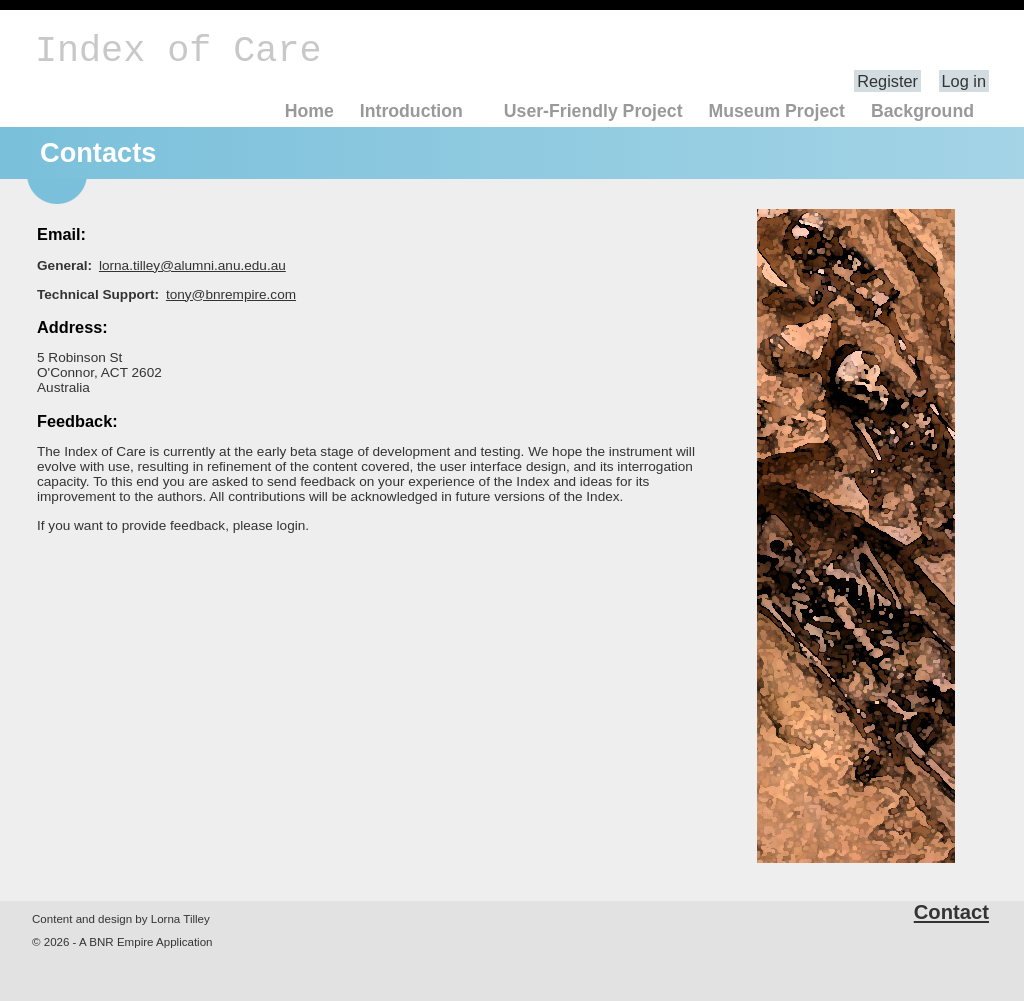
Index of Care (178, 51)
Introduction (411, 111)
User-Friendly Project (593, 111)
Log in (964, 81)
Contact (951, 912)
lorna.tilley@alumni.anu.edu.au (192, 265)
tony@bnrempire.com (231, 294)
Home (309, 111)
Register (887, 81)
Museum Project (776, 111)
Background (922, 111)
